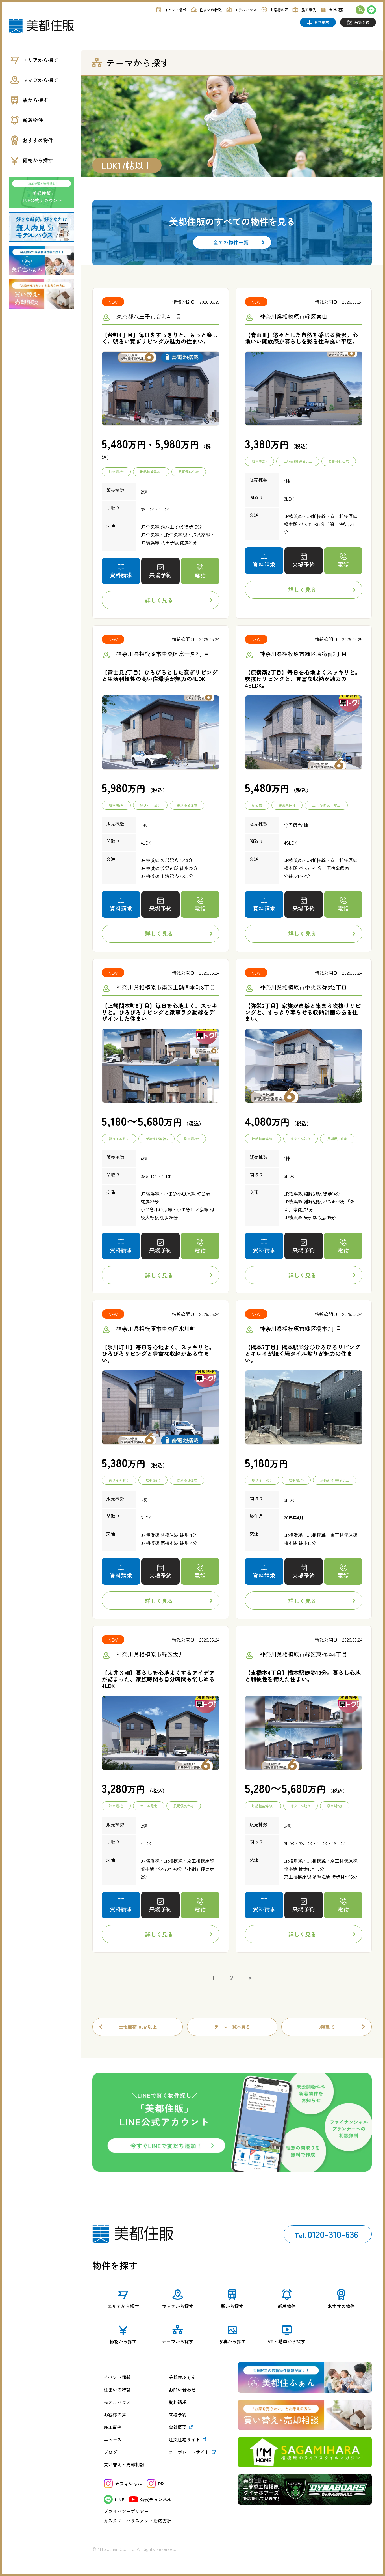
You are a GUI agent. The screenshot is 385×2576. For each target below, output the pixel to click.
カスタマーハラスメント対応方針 (137, 2520)
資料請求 (178, 2402)
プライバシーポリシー (126, 2510)
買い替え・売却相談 (124, 2464)
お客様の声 (115, 2414)
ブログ (110, 2451)
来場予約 (178, 2414)
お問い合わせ (182, 2389)
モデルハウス (117, 2402)
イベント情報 (117, 2377)
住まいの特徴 (117, 2389)
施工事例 (113, 2427)
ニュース (113, 2439)
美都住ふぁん (182, 2377)
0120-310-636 (326, 2234)
